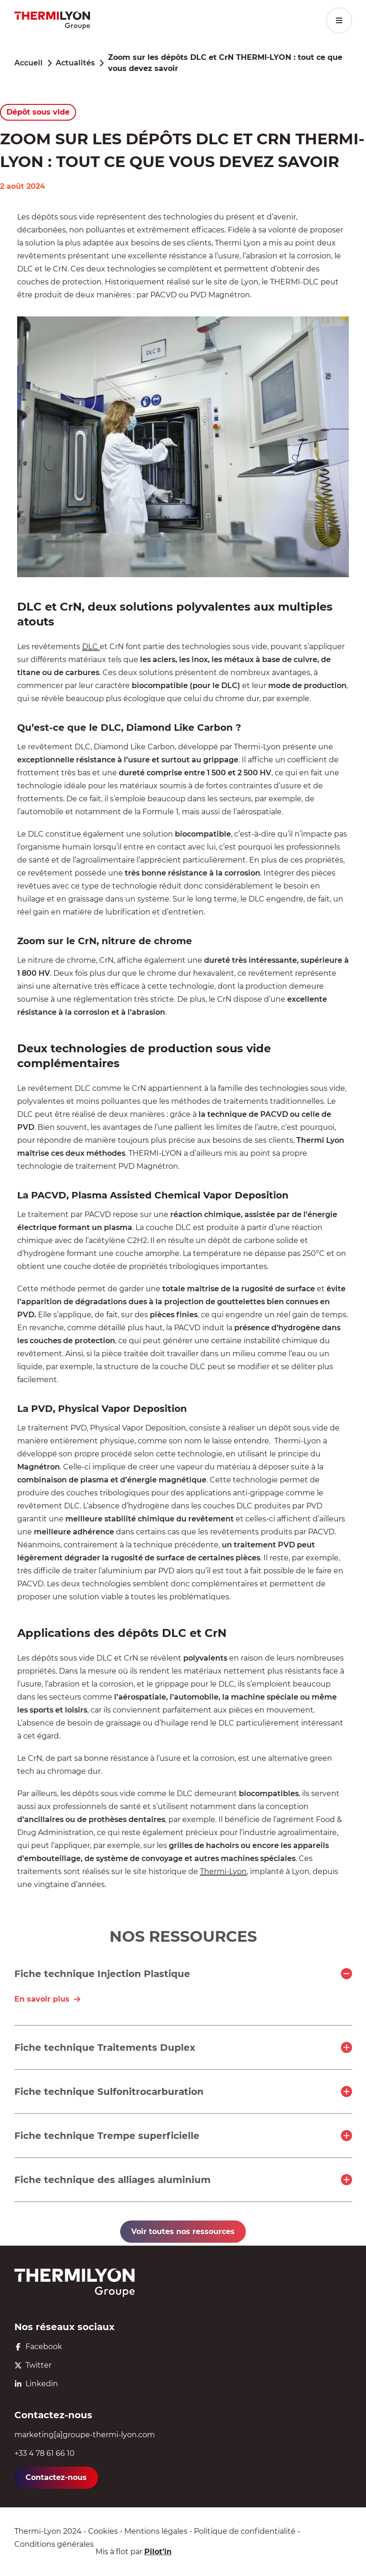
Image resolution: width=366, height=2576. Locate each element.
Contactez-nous (56, 2477)
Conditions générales (54, 2544)
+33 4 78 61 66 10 (44, 2453)
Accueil (28, 62)
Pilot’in (158, 2551)
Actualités (75, 62)
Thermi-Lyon (223, 1871)
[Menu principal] (339, 20)
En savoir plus (47, 1999)
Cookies (103, 2531)
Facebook (38, 2346)
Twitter (32, 2365)
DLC (91, 646)
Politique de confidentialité (244, 2531)
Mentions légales (155, 2531)
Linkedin (36, 2383)
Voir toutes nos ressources (183, 2231)
